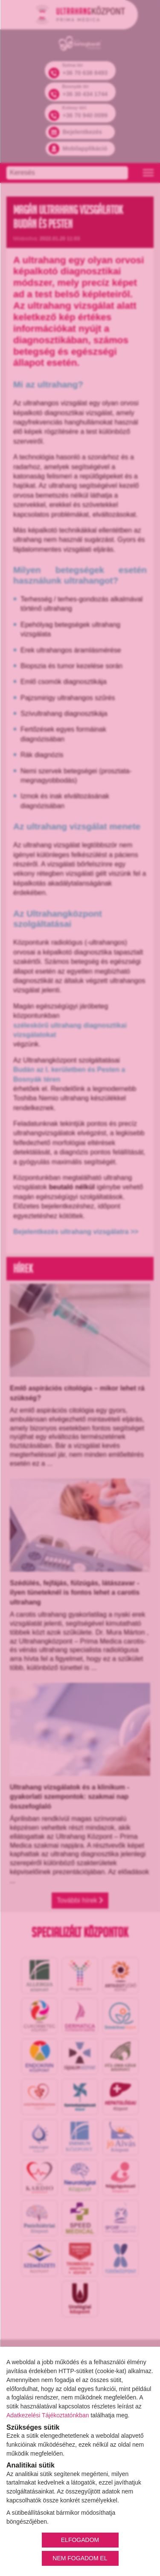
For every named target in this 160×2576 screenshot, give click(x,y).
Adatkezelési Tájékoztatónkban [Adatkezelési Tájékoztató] (47, 2415)
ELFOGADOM (80, 2539)
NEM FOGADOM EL (79, 2558)
